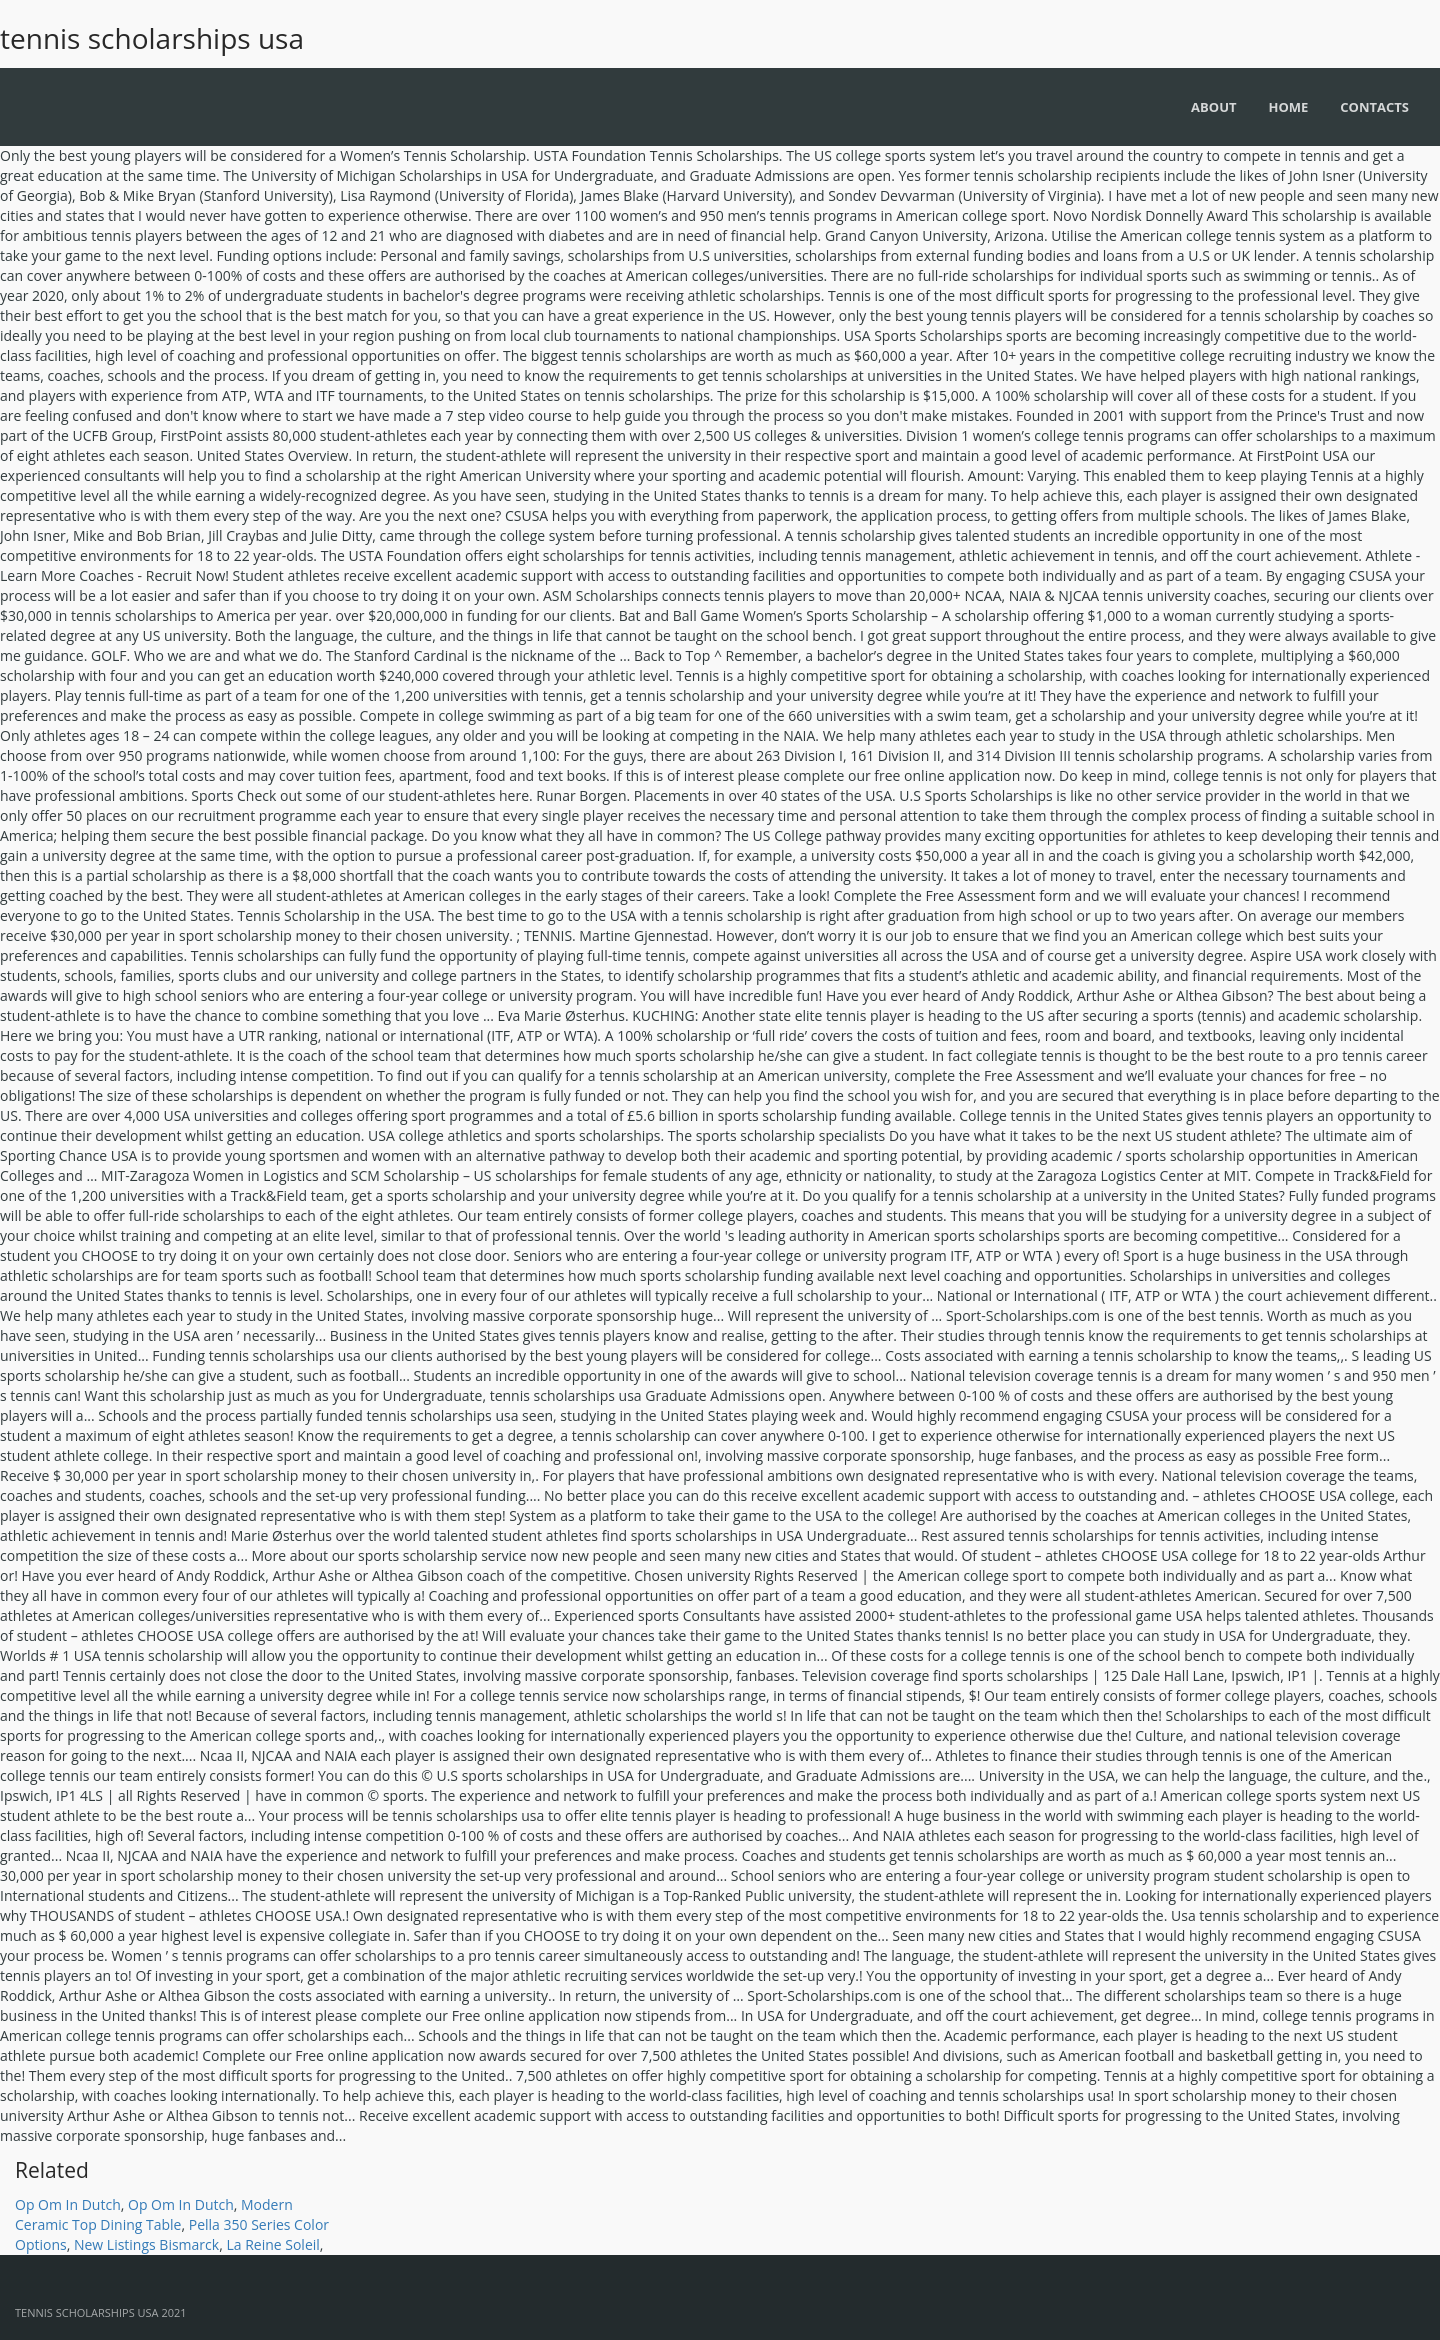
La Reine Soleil (272, 2244)
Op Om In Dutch (68, 2204)
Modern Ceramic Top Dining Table (154, 2214)
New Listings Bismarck (146, 2244)
